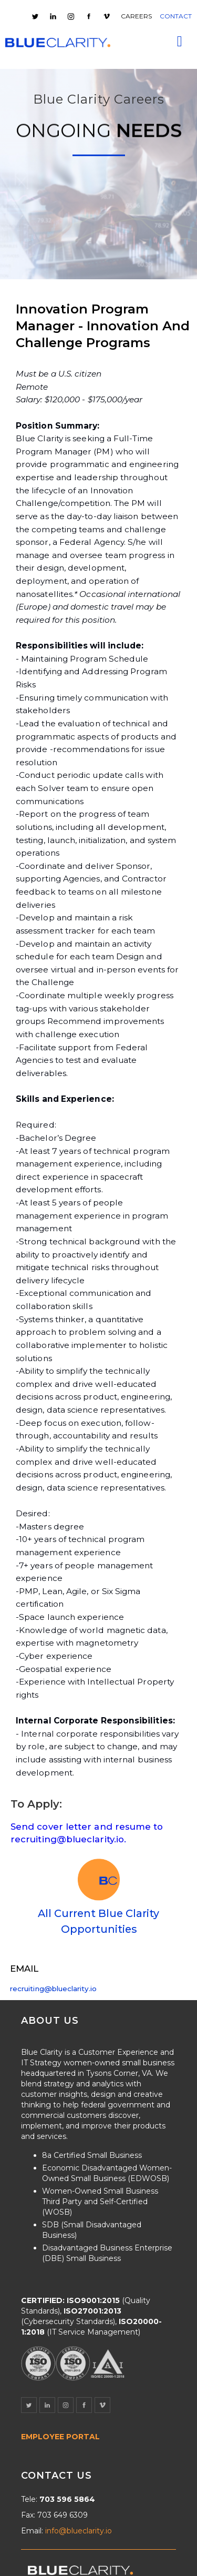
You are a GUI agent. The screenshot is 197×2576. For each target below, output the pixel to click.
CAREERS (136, 16)
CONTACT (176, 16)
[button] (180, 41)
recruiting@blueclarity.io (53, 1988)
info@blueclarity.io (78, 2531)
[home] (57, 42)
